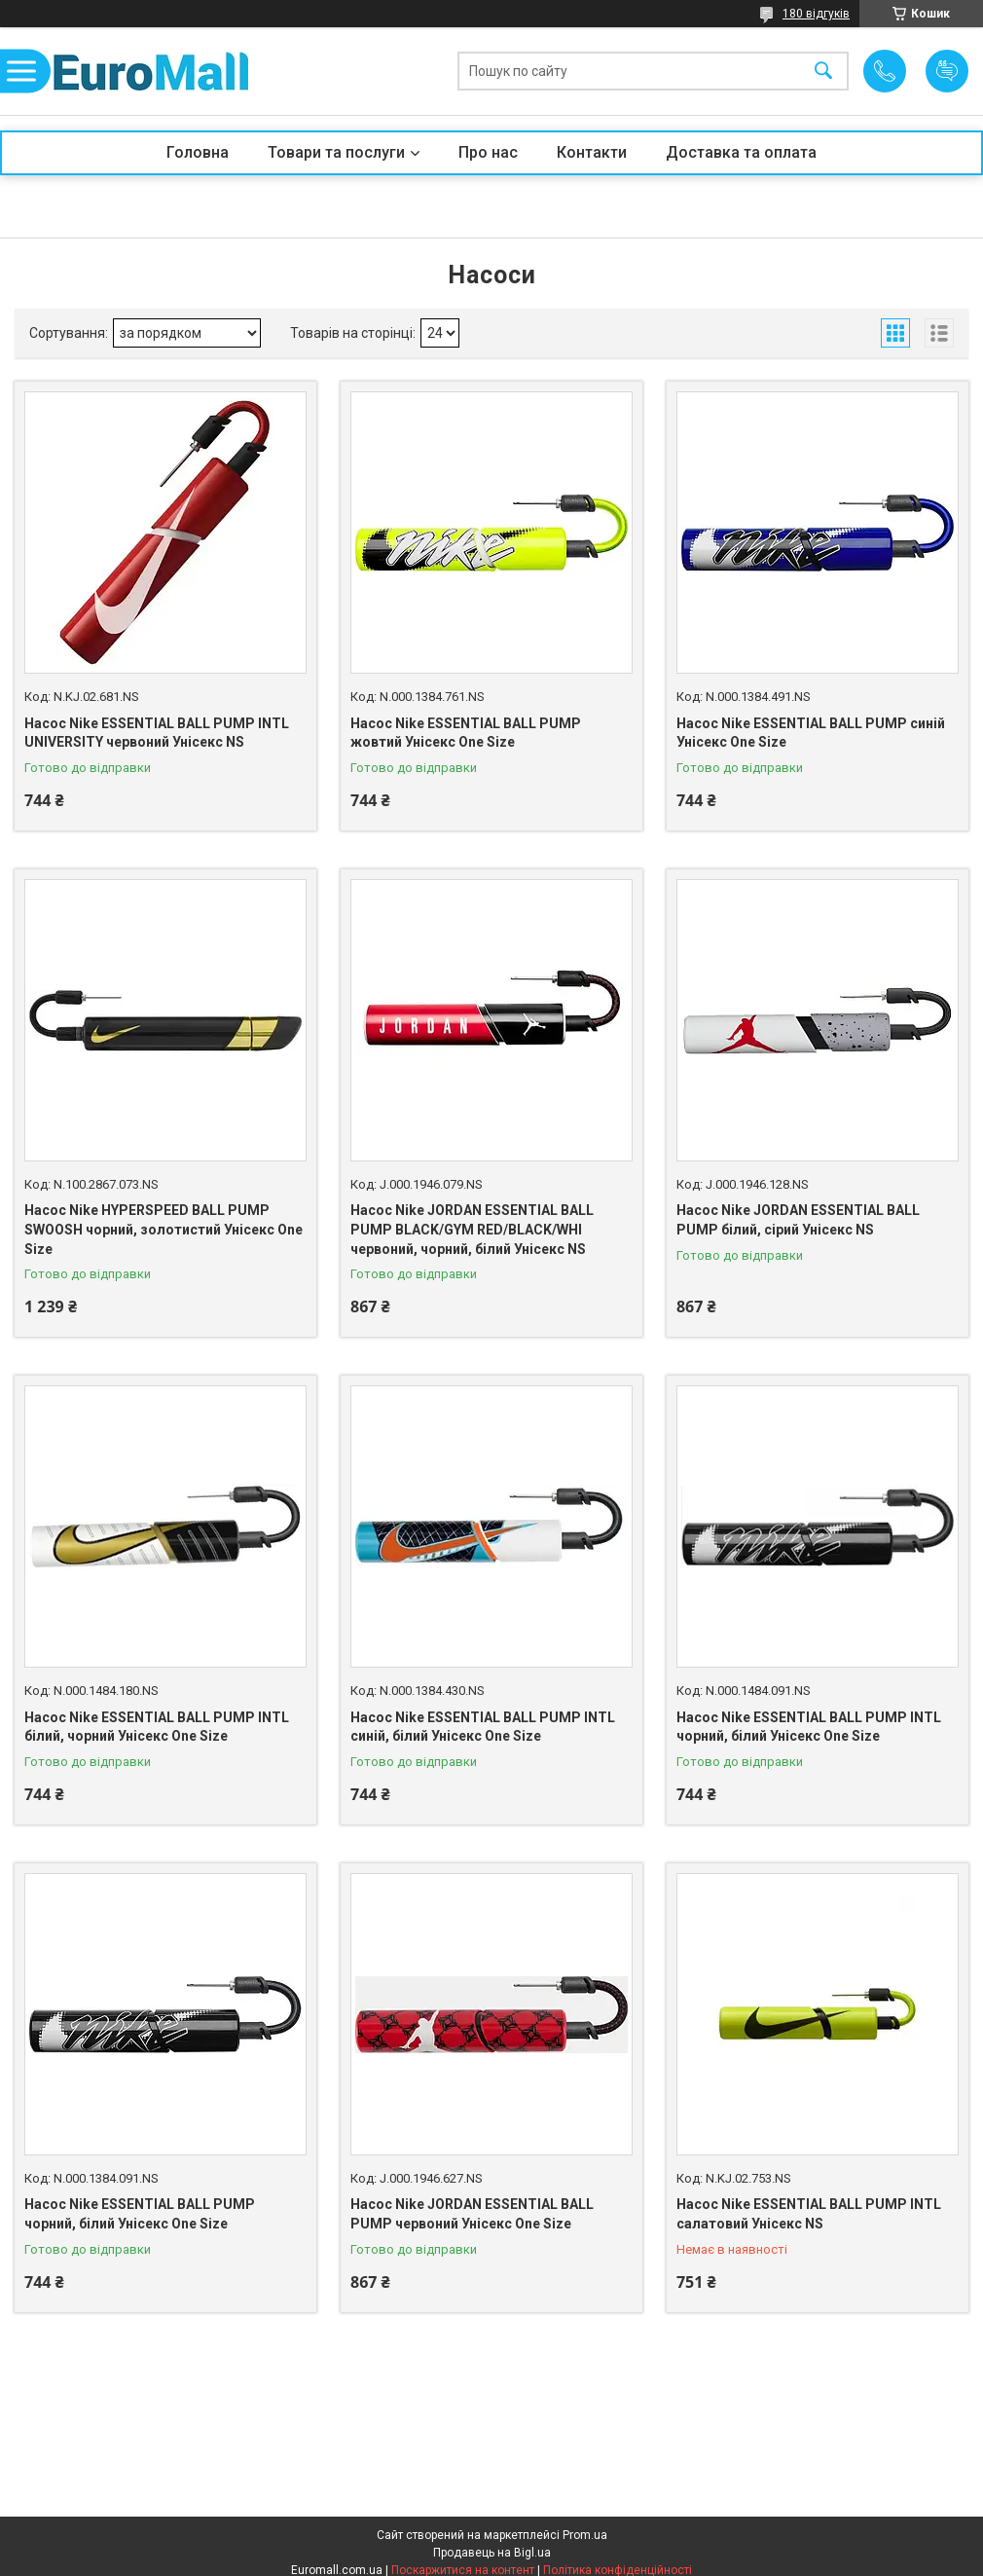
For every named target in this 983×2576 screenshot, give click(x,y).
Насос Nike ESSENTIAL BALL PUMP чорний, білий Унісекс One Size (139, 2213)
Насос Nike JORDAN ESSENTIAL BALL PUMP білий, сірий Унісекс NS (798, 1219)
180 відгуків (816, 13)
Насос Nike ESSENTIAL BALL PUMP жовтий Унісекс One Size (465, 733)
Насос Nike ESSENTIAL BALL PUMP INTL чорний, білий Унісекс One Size (808, 1727)
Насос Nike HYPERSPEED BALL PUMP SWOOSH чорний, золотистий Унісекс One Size (163, 1229)
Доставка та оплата (741, 152)
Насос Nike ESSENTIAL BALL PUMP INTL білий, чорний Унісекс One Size (156, 1727)
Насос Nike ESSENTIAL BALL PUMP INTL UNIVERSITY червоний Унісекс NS (156, 733)
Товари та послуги (336, 152)
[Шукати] (823, 72)
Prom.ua (585, 2535)
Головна (197, 152)
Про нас (488, 152)
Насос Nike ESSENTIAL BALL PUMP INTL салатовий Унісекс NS (808, 2213)
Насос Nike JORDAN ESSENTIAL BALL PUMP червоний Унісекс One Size (472, 2213)
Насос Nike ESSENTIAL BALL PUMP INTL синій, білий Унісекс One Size (482, 1727)
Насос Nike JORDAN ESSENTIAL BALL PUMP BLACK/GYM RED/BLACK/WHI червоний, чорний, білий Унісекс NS (472, 1229)
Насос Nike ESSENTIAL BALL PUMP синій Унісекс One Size (810, 733)
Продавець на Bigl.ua (492, 2552)
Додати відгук (947, 71)
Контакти (592, 152)
